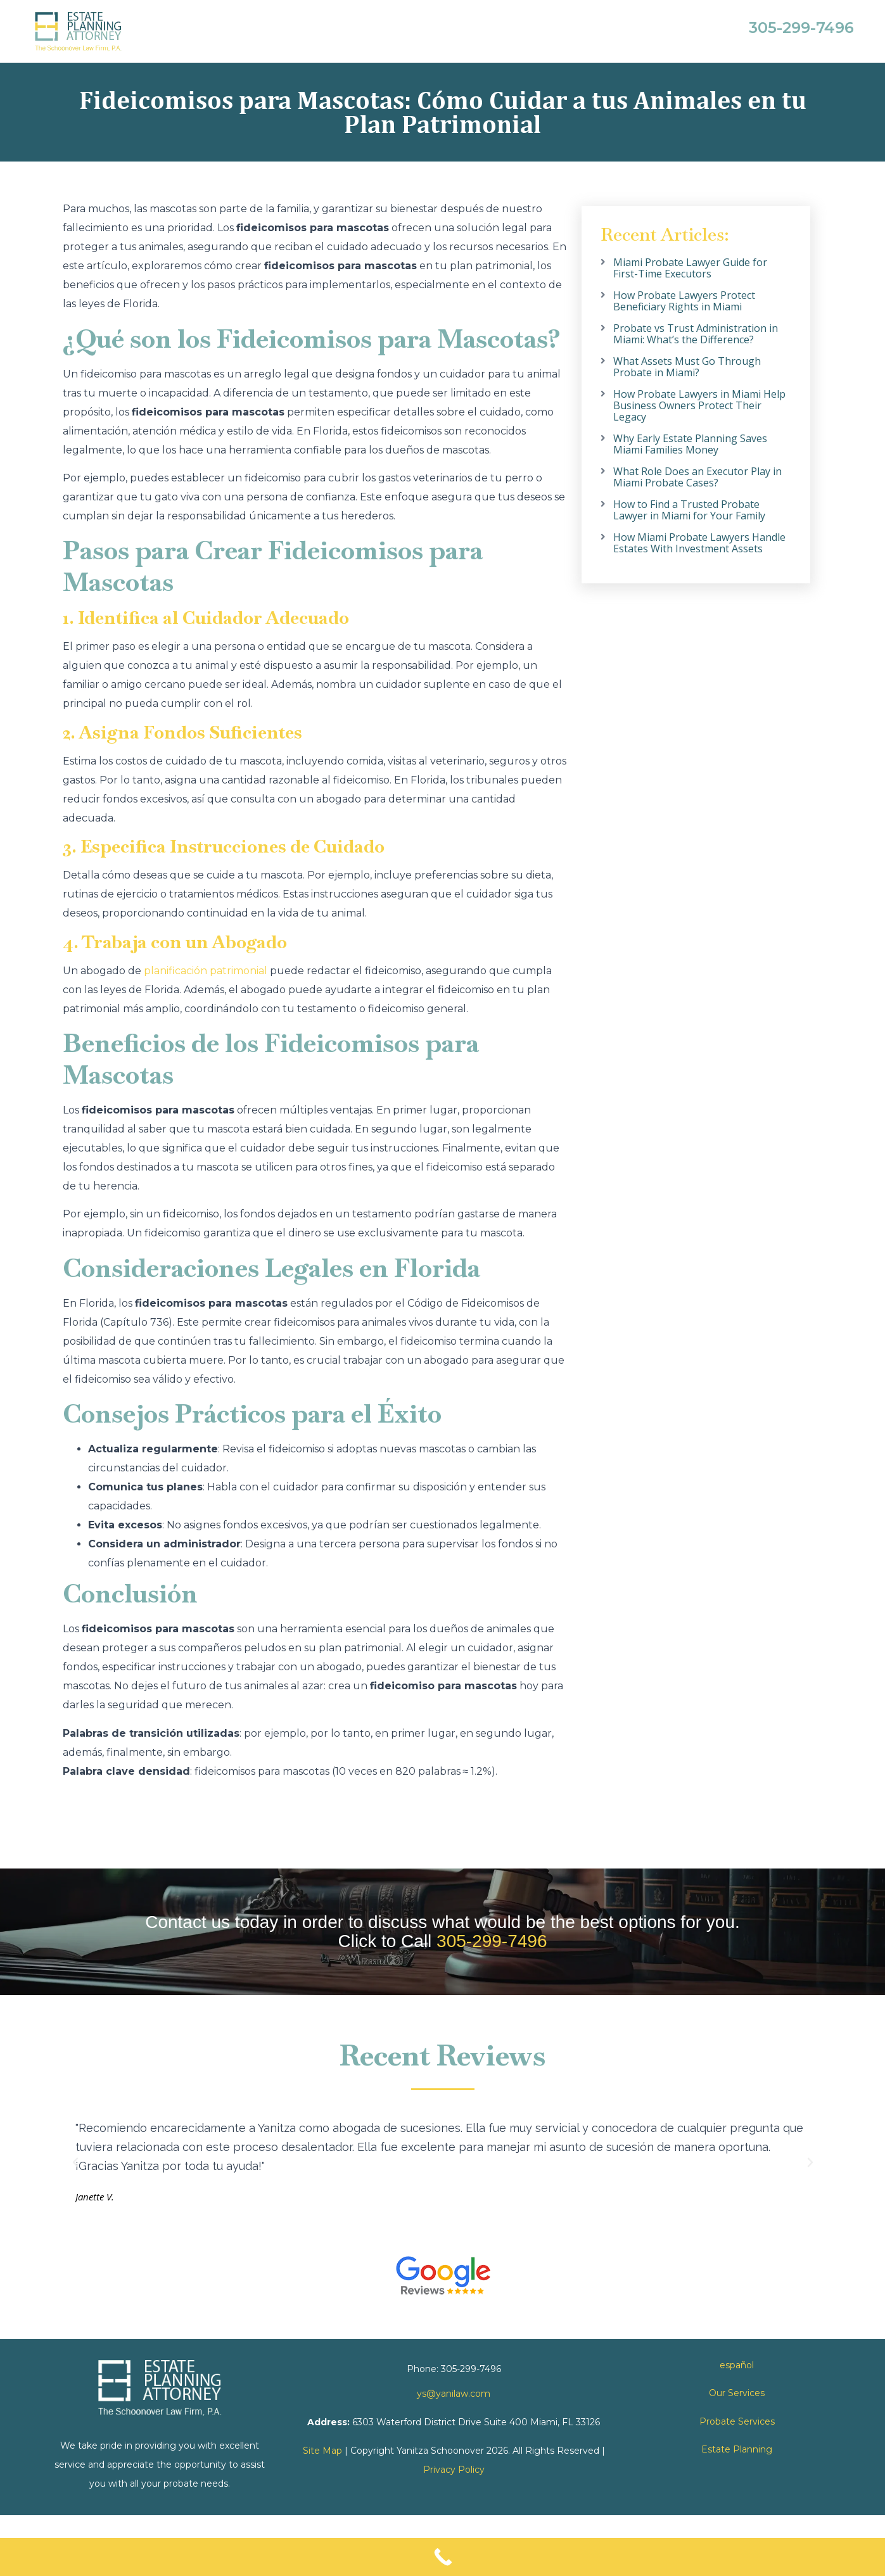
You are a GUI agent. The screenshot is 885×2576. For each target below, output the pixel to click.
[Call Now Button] (442, 2557)
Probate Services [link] (737, 2421)
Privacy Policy (454, 2469)
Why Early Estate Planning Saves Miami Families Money (690, 444)
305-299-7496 (491, 1941)
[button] (75, 2162)
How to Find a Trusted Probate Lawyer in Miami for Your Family (689, 509)
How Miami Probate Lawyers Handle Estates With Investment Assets (699, 542)
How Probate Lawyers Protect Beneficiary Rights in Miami (684, 300)
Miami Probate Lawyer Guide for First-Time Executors (690, 268)
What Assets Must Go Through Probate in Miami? (687, 366)
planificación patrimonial (205, 971)
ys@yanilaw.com (453, 2393)
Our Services (737, 2393)
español (737, 2365)
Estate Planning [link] (736, 2449)
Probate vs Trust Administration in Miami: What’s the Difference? (695, 333)
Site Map (322, 2450)
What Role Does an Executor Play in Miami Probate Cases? (697, 477)
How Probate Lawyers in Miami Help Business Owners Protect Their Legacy (699, 405)
